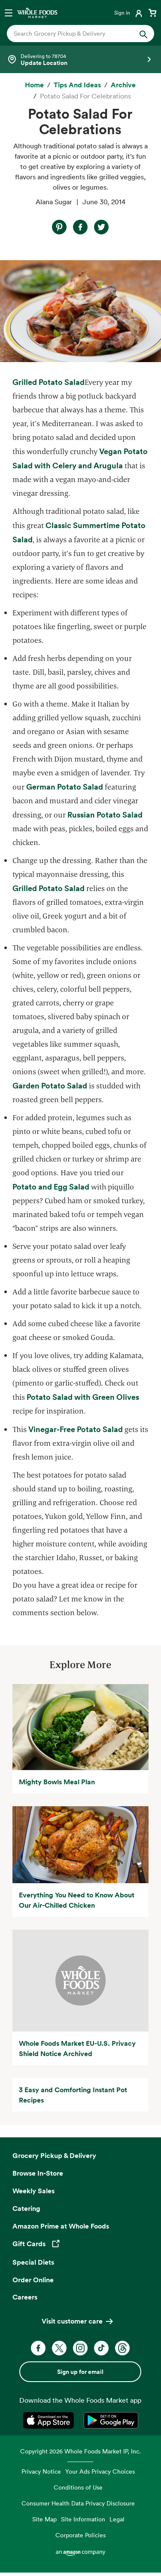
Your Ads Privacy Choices (100, 2471)
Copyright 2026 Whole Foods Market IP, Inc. (80, 2451)
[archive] (123, 85)
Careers (24, 2297)
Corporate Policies (80, 2535)
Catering (26, 2208)
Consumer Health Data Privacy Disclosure (78, 2503)
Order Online (33, 2279)
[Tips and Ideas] (77, 85)
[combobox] (74, 33)
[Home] (34, 85)
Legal (117, 2519)
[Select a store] (80, 59)
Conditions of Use (78, 2487)
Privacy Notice (41, 2471)
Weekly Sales (33, 2190)
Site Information (83, 2519)
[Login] (129, 12)
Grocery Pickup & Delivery (54, 2155)
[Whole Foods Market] (37, 12)
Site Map (44, 2519)
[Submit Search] (143, 33)
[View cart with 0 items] (152, 12)
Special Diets (33, 2262)
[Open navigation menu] (8, 12)
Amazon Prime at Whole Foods (60, 2226)
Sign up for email (80, 2371)
